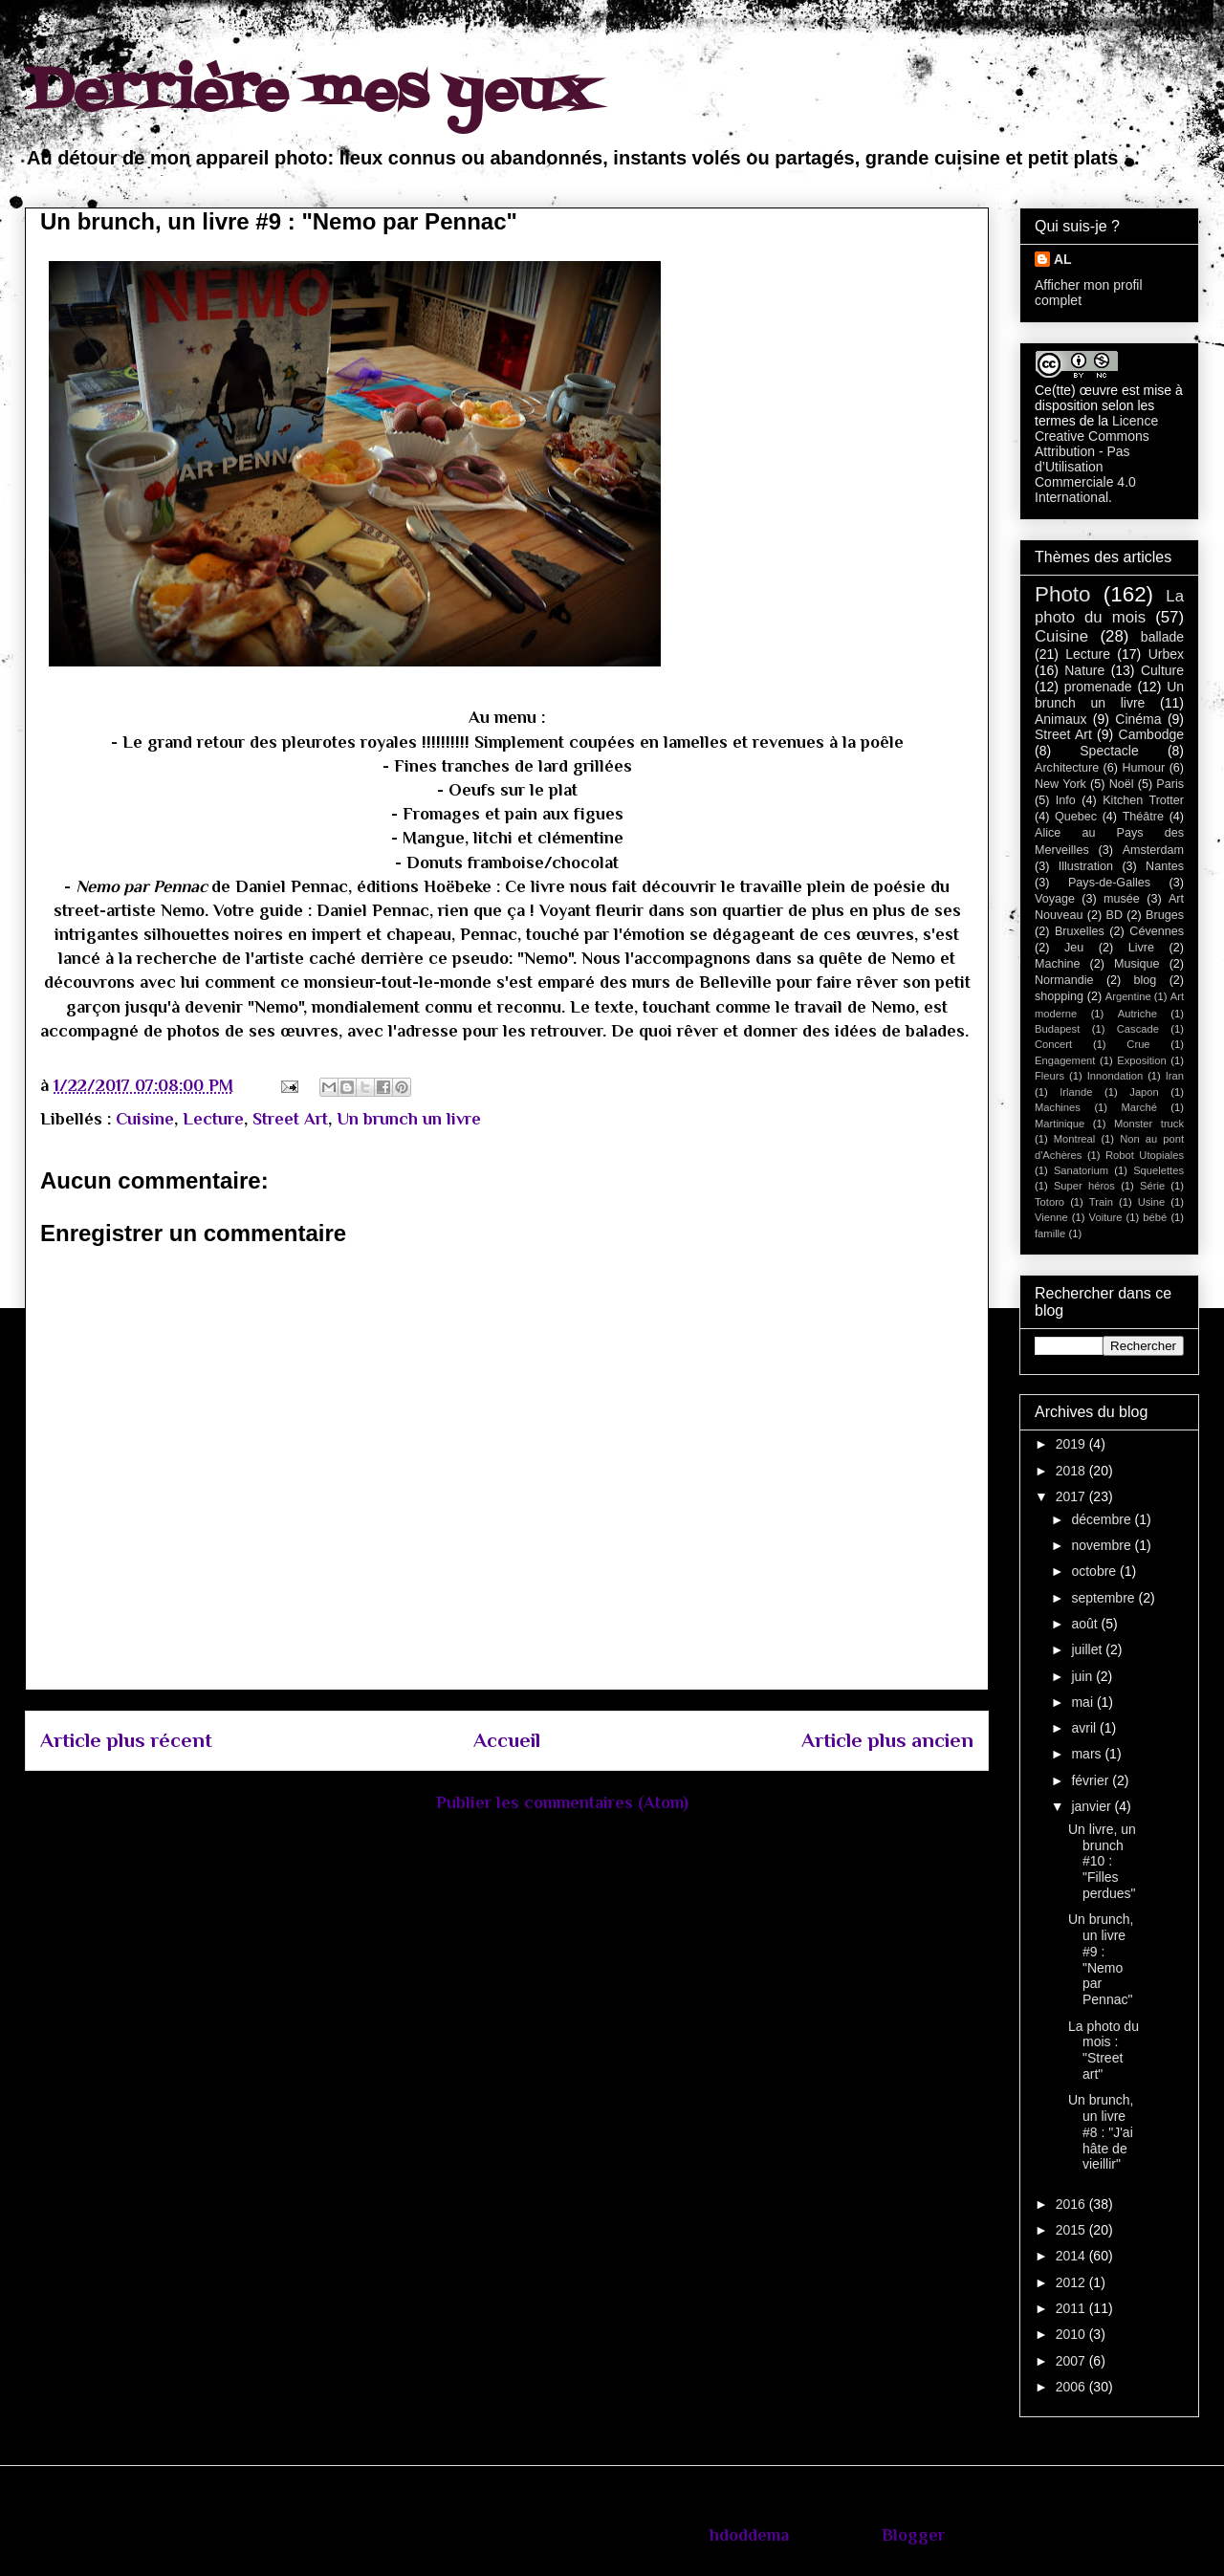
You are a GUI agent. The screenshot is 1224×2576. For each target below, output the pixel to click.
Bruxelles (1079, 931)
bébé (1155, 1217)
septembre (1104, 1597)
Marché (1139, 1107)
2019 (1072, 1444)
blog (1145, 980)
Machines (1058, 1107)
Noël (1121, 784)
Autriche (1137, 1013)
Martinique (1059, 1123)
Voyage (1055, 899)
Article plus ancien (887, 1740)
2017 (1072, 1496)
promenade (1098, 686)
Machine (1058, 964)
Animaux (1060, 719)
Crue (1137, 1044)
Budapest (1057, 1029)
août (1086, 1623)
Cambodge (1152, 734)
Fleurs (1049, 1075)
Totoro (1049, 1202)
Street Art (290, 1118)
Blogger (913, 2534)
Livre (1141, 947)
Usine (1152, 1202)
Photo (1063, 594)
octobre (1095, 1571)
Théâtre (1143, 816)
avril (1085, 1728)
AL (1063, 259)
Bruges (1165, 915)
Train (1101, 1202)
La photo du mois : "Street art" (1103, 2050)
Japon (1143, 1092)
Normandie (1064, 980)
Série (1152, 1185)
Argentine (1128, 996)
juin (1083, 1676)
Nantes (1165, 866)
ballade (1162, 636)
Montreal (1075, 1139)
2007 (1072, 2361)
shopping (1059, 996)
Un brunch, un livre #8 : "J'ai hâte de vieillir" (1100, 2132)
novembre (1102, 1545)
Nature (1084, 670)
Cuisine (145, 1118)
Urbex (1166, 654)
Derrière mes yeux (309, 93)
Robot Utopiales (1144, 1155)
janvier (1092, 1806)
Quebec (1076, 816)
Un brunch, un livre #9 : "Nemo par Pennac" (1100, 1959)
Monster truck (1149, 1123)
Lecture (213, 1118)
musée (1122, 899)
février (1091, 1780)
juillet (1088, 1649)
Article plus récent (126, 1740)
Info (1066, 800)
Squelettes (1158, 1170)
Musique (1137, 964)
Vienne (1051, 1217)
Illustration (1086, 866)
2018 (1072, 1470)
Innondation (1115, 1075)
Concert (1053, 1044)
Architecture (1067, 768)
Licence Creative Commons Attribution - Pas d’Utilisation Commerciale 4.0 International (1096, 459)
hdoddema (749, 2534)
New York (1060, 784)
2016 (1072, 2204)
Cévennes (1156, 931)
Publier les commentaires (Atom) (562, 1802)
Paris (1170, 784)
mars (1087, 1753)
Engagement (1065, 1060)
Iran (1175, 1075)
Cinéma (1138, 719)
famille (1050, 1233)
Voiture (1106, 1217)
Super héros (1084, 1185)
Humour (1143, 768)
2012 (1072, 2282)
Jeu (1073, 947)
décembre (1102, 1519)
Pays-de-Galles (1109, 882)
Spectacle (1109, 750)
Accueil (506, 1740)
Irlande (1076, 1092)
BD (1115, 915)
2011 (1072, 2308)
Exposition (1142, 1060)
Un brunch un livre (409, 1118)
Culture (1162, 670)
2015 (1072, 2230)
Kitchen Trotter (1143, 800)
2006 (1072, 2386)
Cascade (1138, 1029)
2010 (1072, 2334)
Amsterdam (1153, 850)
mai (1083, 1702)
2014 (1072, 2255)
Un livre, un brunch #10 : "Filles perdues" (1102, 1861)
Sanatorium (1081, 1170)
